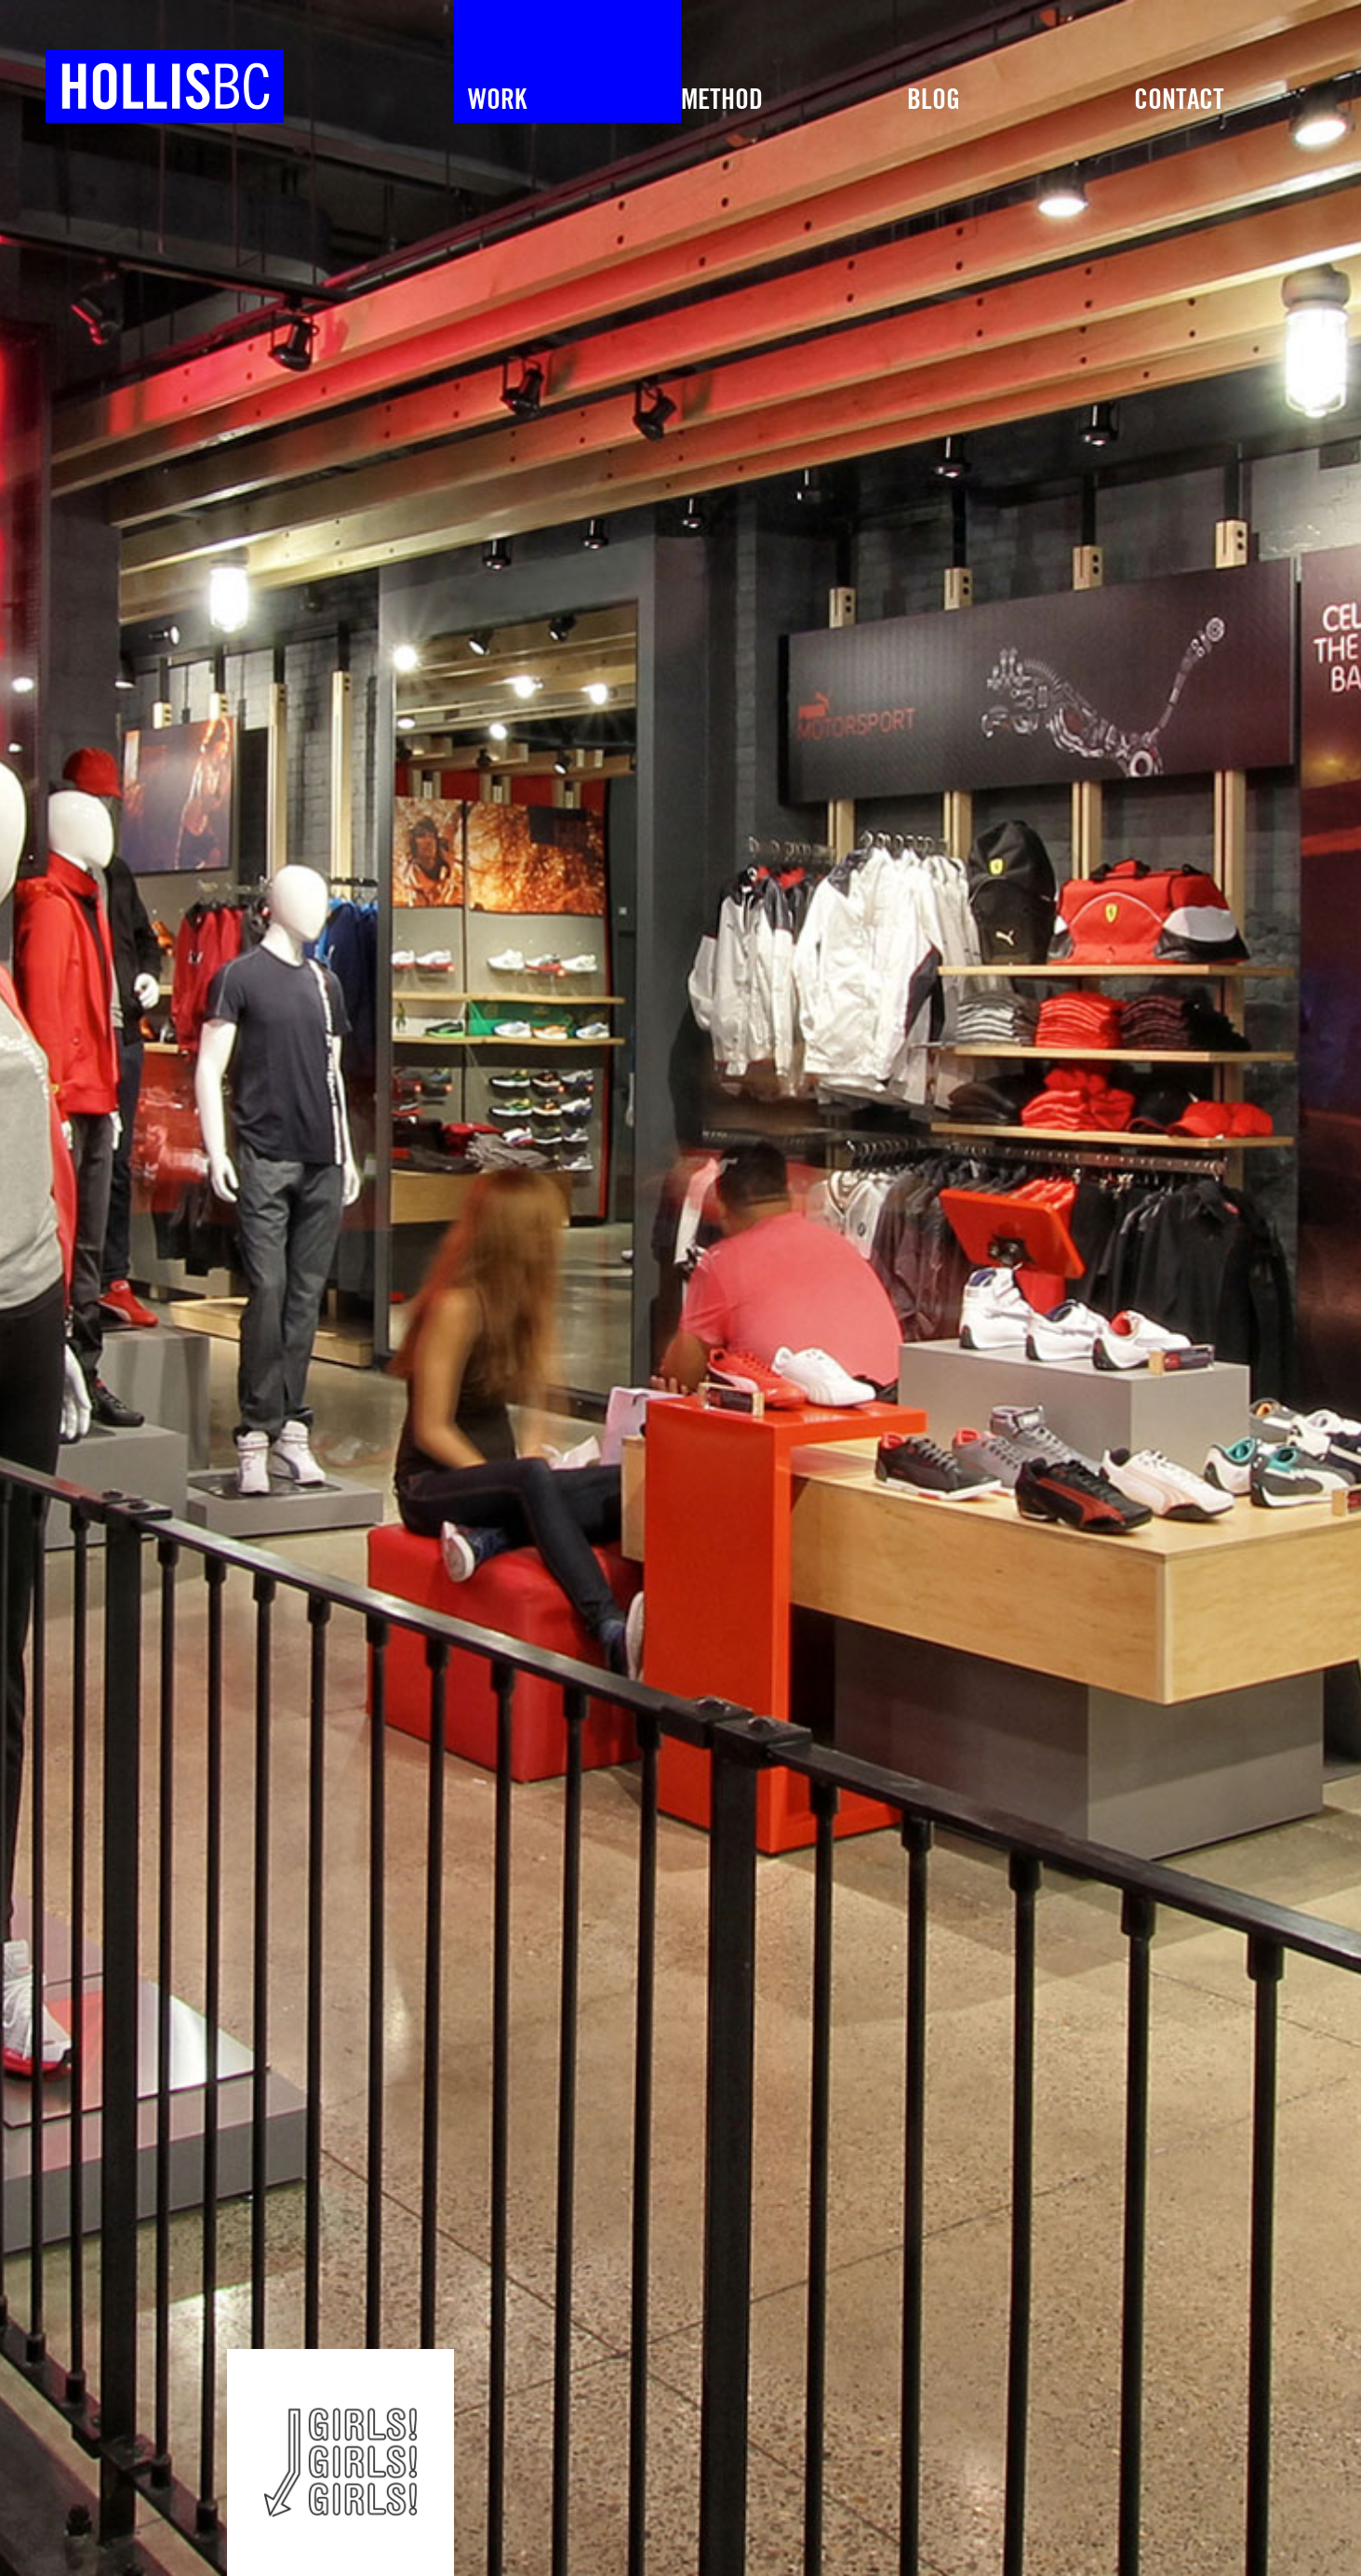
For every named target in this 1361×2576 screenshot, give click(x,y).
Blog (933, 100)
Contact (1179, 100)
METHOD (722, 100)
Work (497, 100)
